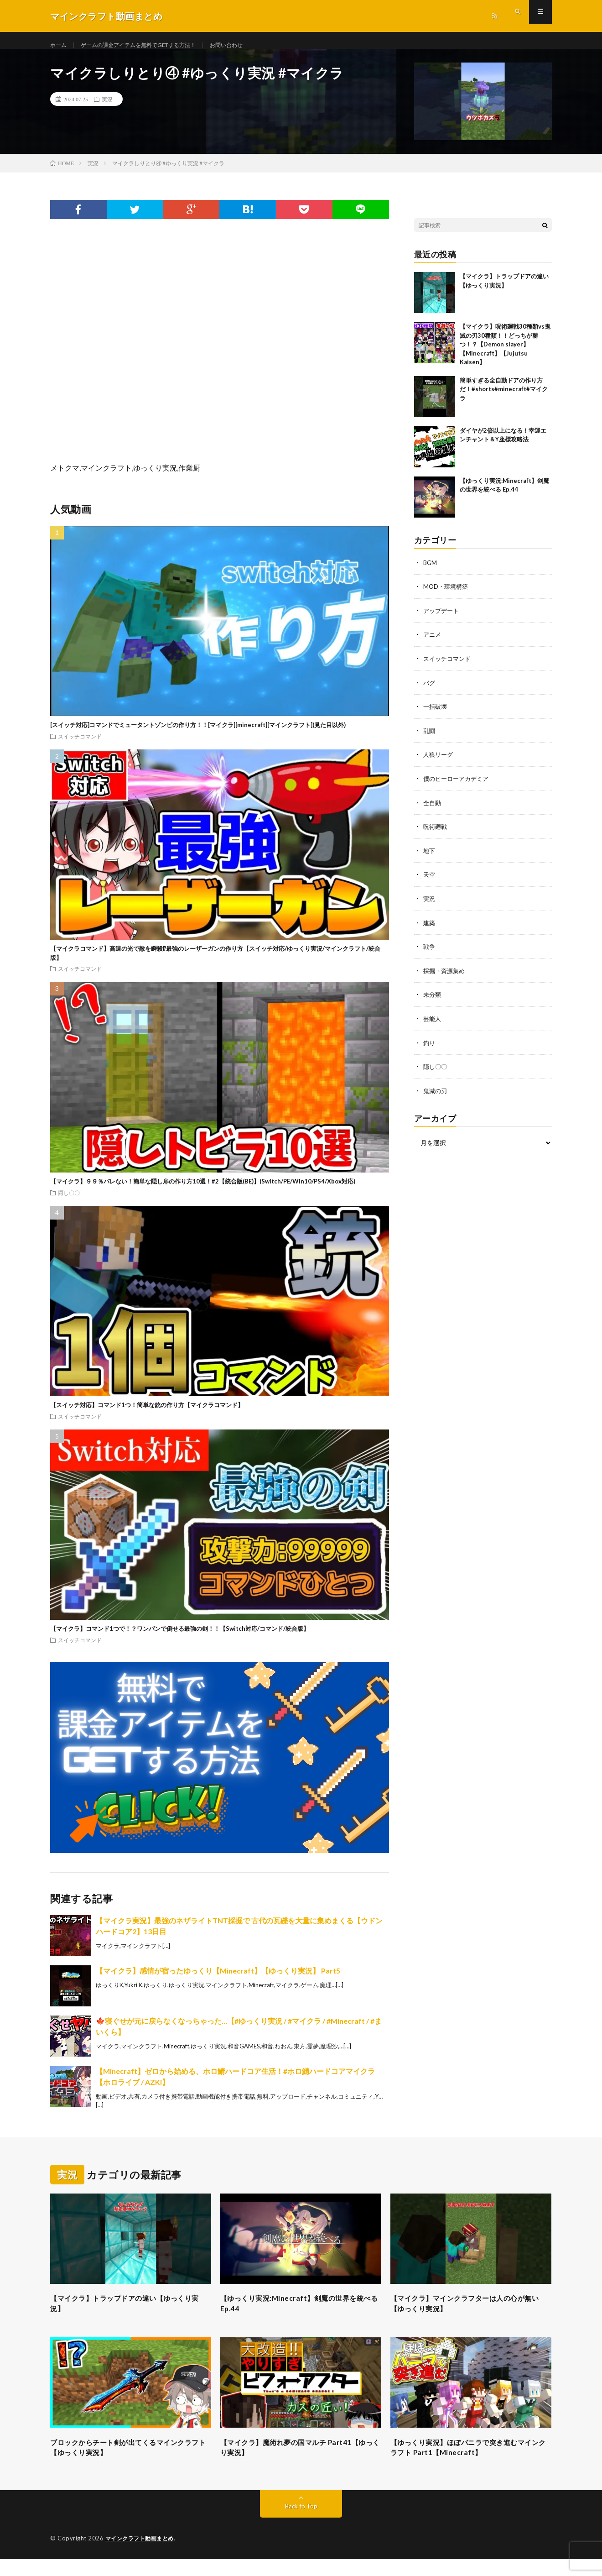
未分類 (432, 1000)
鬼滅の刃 (436, 1095)
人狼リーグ (439, 763)
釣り (429, 1048)
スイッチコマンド (80, 746)
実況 (107, 109)
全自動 (432, 810)
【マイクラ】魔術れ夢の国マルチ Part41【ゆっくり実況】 (297, 2463)
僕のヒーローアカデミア (458, 787)
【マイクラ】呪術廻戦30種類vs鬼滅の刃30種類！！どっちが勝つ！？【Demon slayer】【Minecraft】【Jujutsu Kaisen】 (505, 354)
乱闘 (429, 739)
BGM (430, 573)
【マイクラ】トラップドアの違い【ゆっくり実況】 (130, 2315)
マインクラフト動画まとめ (142, 2555)
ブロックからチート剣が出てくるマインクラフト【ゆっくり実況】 (130, 2463)
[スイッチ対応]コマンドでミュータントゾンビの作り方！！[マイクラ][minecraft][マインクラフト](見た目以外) (198, 735)
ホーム (59, 45)
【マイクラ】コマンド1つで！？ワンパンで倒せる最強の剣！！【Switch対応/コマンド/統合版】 (179, 1639)
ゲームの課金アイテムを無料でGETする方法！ (150, 45)
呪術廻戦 (436, 834)
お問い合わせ (251, 45)
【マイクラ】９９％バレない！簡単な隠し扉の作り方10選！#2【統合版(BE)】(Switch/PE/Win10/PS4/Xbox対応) (202, 1191)
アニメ (432, 644)
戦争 (429, 953)
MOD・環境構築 (447, 597)
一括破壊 (436, 715)
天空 (429, 881)
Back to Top (301, 2523)
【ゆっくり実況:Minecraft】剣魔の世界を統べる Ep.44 (300, 2315)
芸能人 (432, 1024)
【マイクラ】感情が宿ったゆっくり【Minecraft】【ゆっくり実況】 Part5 (218, 1981)
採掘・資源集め (445, 976)
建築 (429, 929)
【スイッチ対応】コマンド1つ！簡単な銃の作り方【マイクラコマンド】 (147, 1415)
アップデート (442, 620)
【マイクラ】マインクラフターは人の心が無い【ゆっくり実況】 (470, 2315)
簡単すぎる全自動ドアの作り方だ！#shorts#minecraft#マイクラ (504, 399)
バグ (429, 692)
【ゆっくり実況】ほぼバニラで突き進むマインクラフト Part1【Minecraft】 (470, 2463)
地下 (429, 858)
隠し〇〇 (69, 1203)
